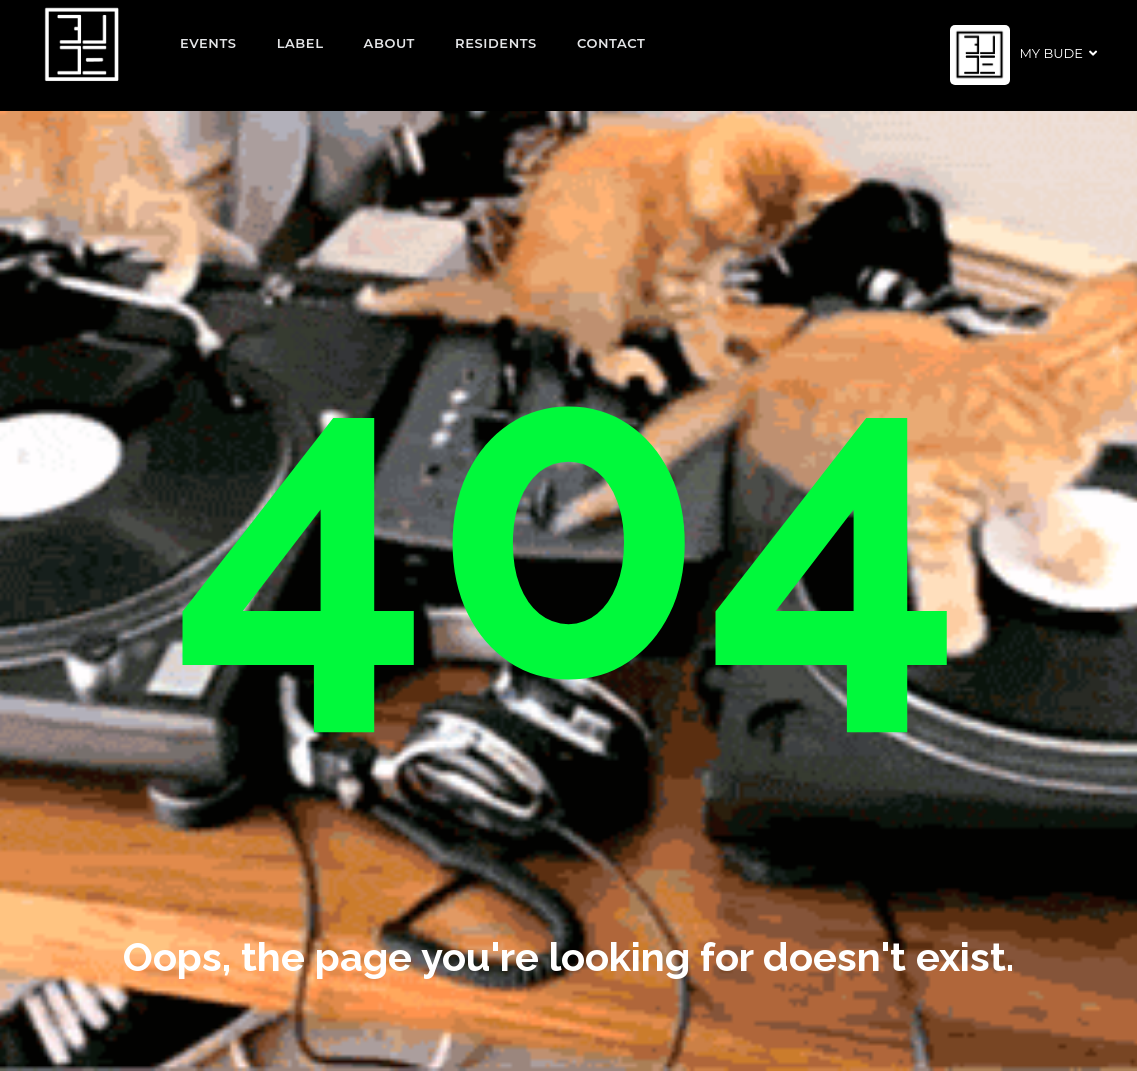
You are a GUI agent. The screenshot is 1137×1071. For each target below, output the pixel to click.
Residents (496, 43)
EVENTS (208, 43)
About (390, 43)
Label (300, 43)
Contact (611, 43)
